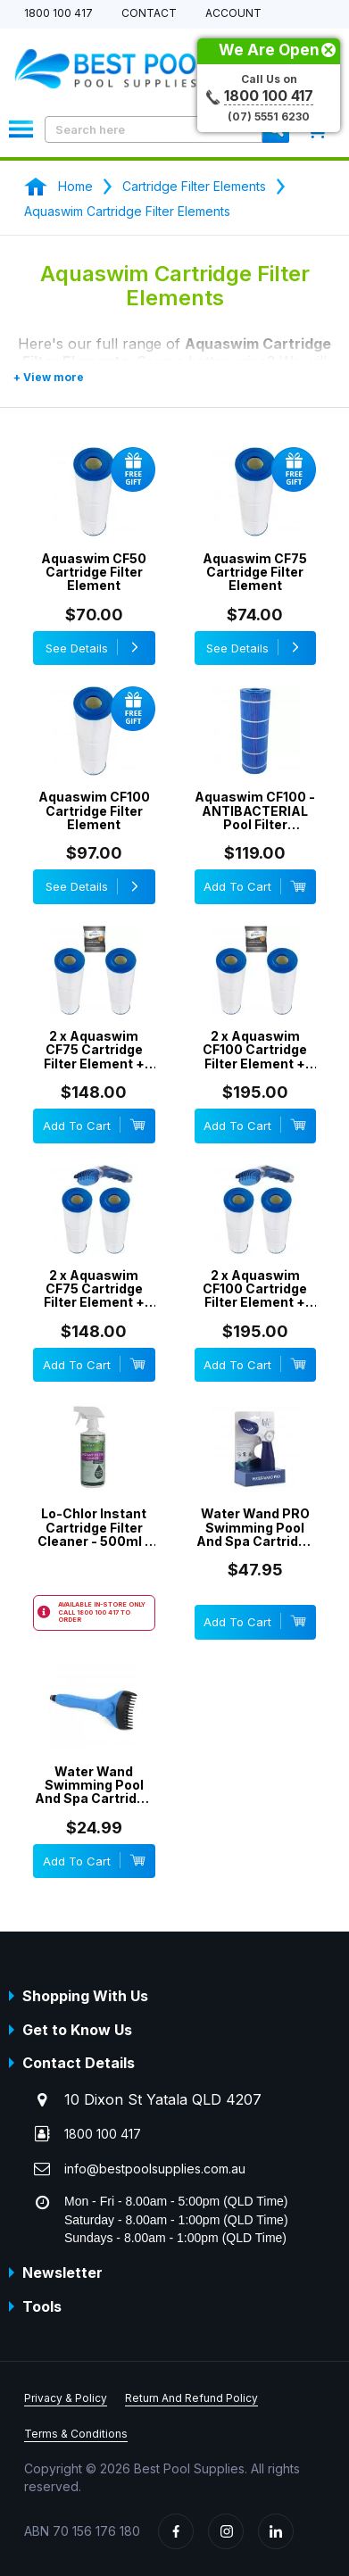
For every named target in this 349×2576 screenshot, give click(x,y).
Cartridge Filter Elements (194, 186)
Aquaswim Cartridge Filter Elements (127, 211)
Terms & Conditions (76, 2433)
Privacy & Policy (65, 2398)
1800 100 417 (58, 14)
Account (233, 14)
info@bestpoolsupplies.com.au (154, 2168)
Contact (149, 14)
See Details (94, 647)
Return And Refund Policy (191, 2398)
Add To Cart (255, 886)
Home (75, 186)
